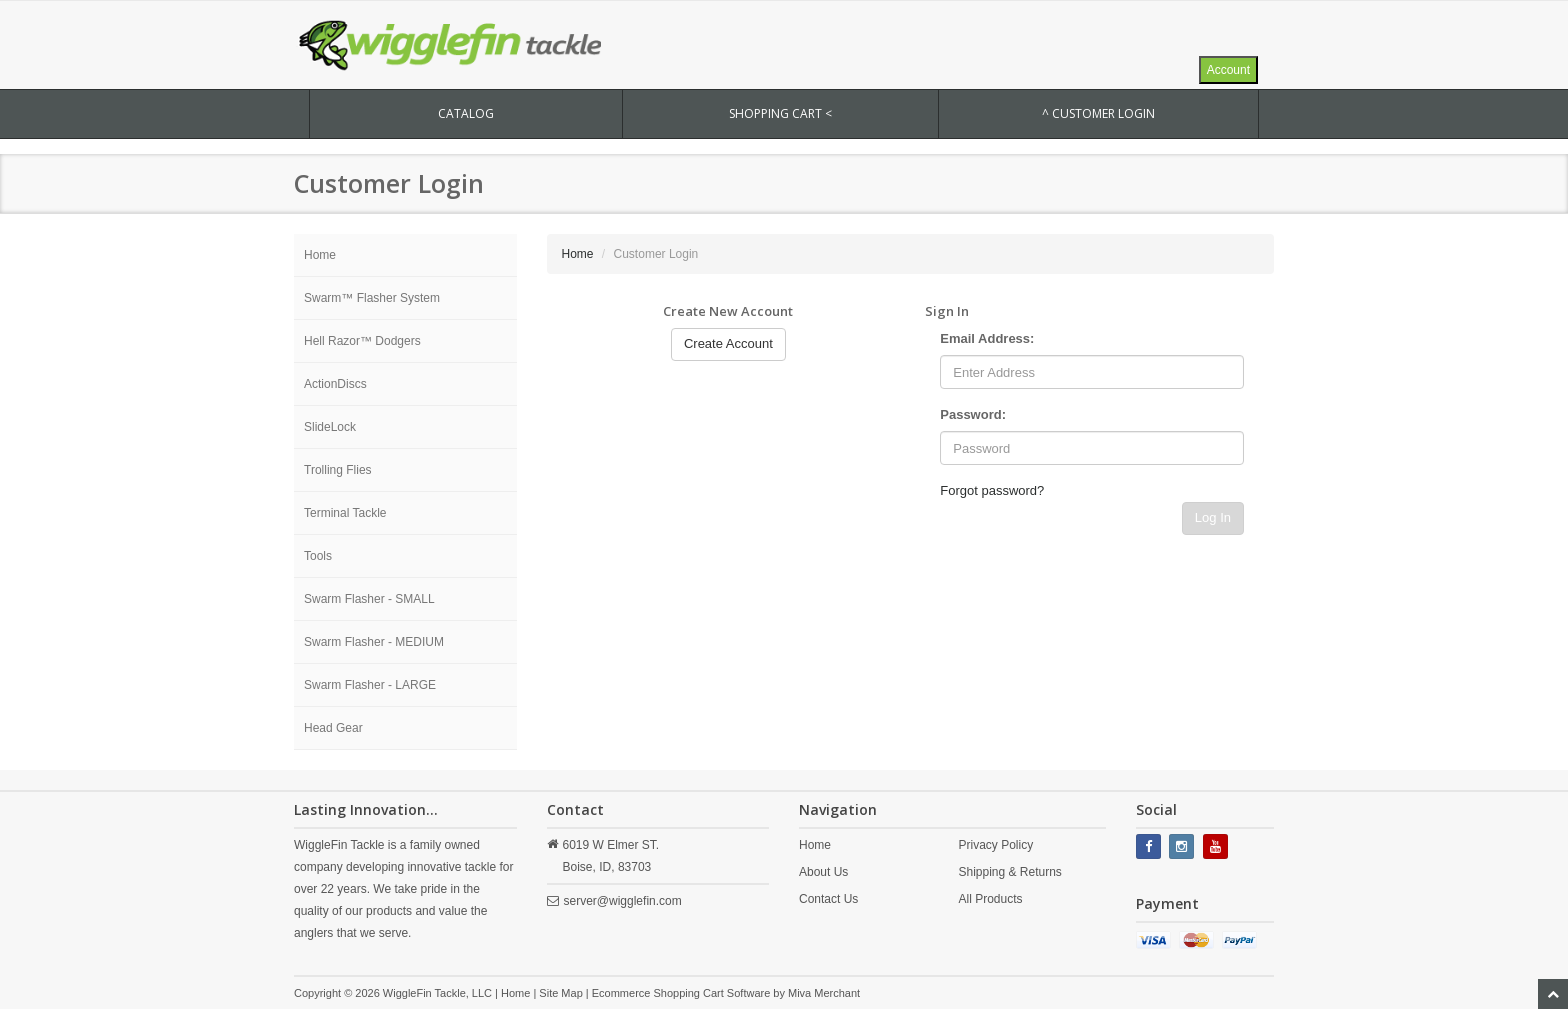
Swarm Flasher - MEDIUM (374, 642)
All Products (990, 899)
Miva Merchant (824, 993)
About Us (823, 872)
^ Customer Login (1098, 113)
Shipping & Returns (1009, 872)
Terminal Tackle (345, 513)
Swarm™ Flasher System (372, 298)
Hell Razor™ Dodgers (362, 341)
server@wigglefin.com (623, 901)
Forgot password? (992, 490)
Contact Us (828, 899)
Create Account (728, 343)
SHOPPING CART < (780, 113)
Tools (318, 556)
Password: (973, 414)
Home (320, 255)
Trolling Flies (338, 470)
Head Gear (333, 728)
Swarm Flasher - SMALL (369, 599)
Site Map (560, 993)
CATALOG (466, 113)
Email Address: (987, 338)
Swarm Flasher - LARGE (370, 685)
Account (1228, 70)
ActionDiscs (335, 384)
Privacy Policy (995, 845)
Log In (1213, 517)
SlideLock (330, 427)
